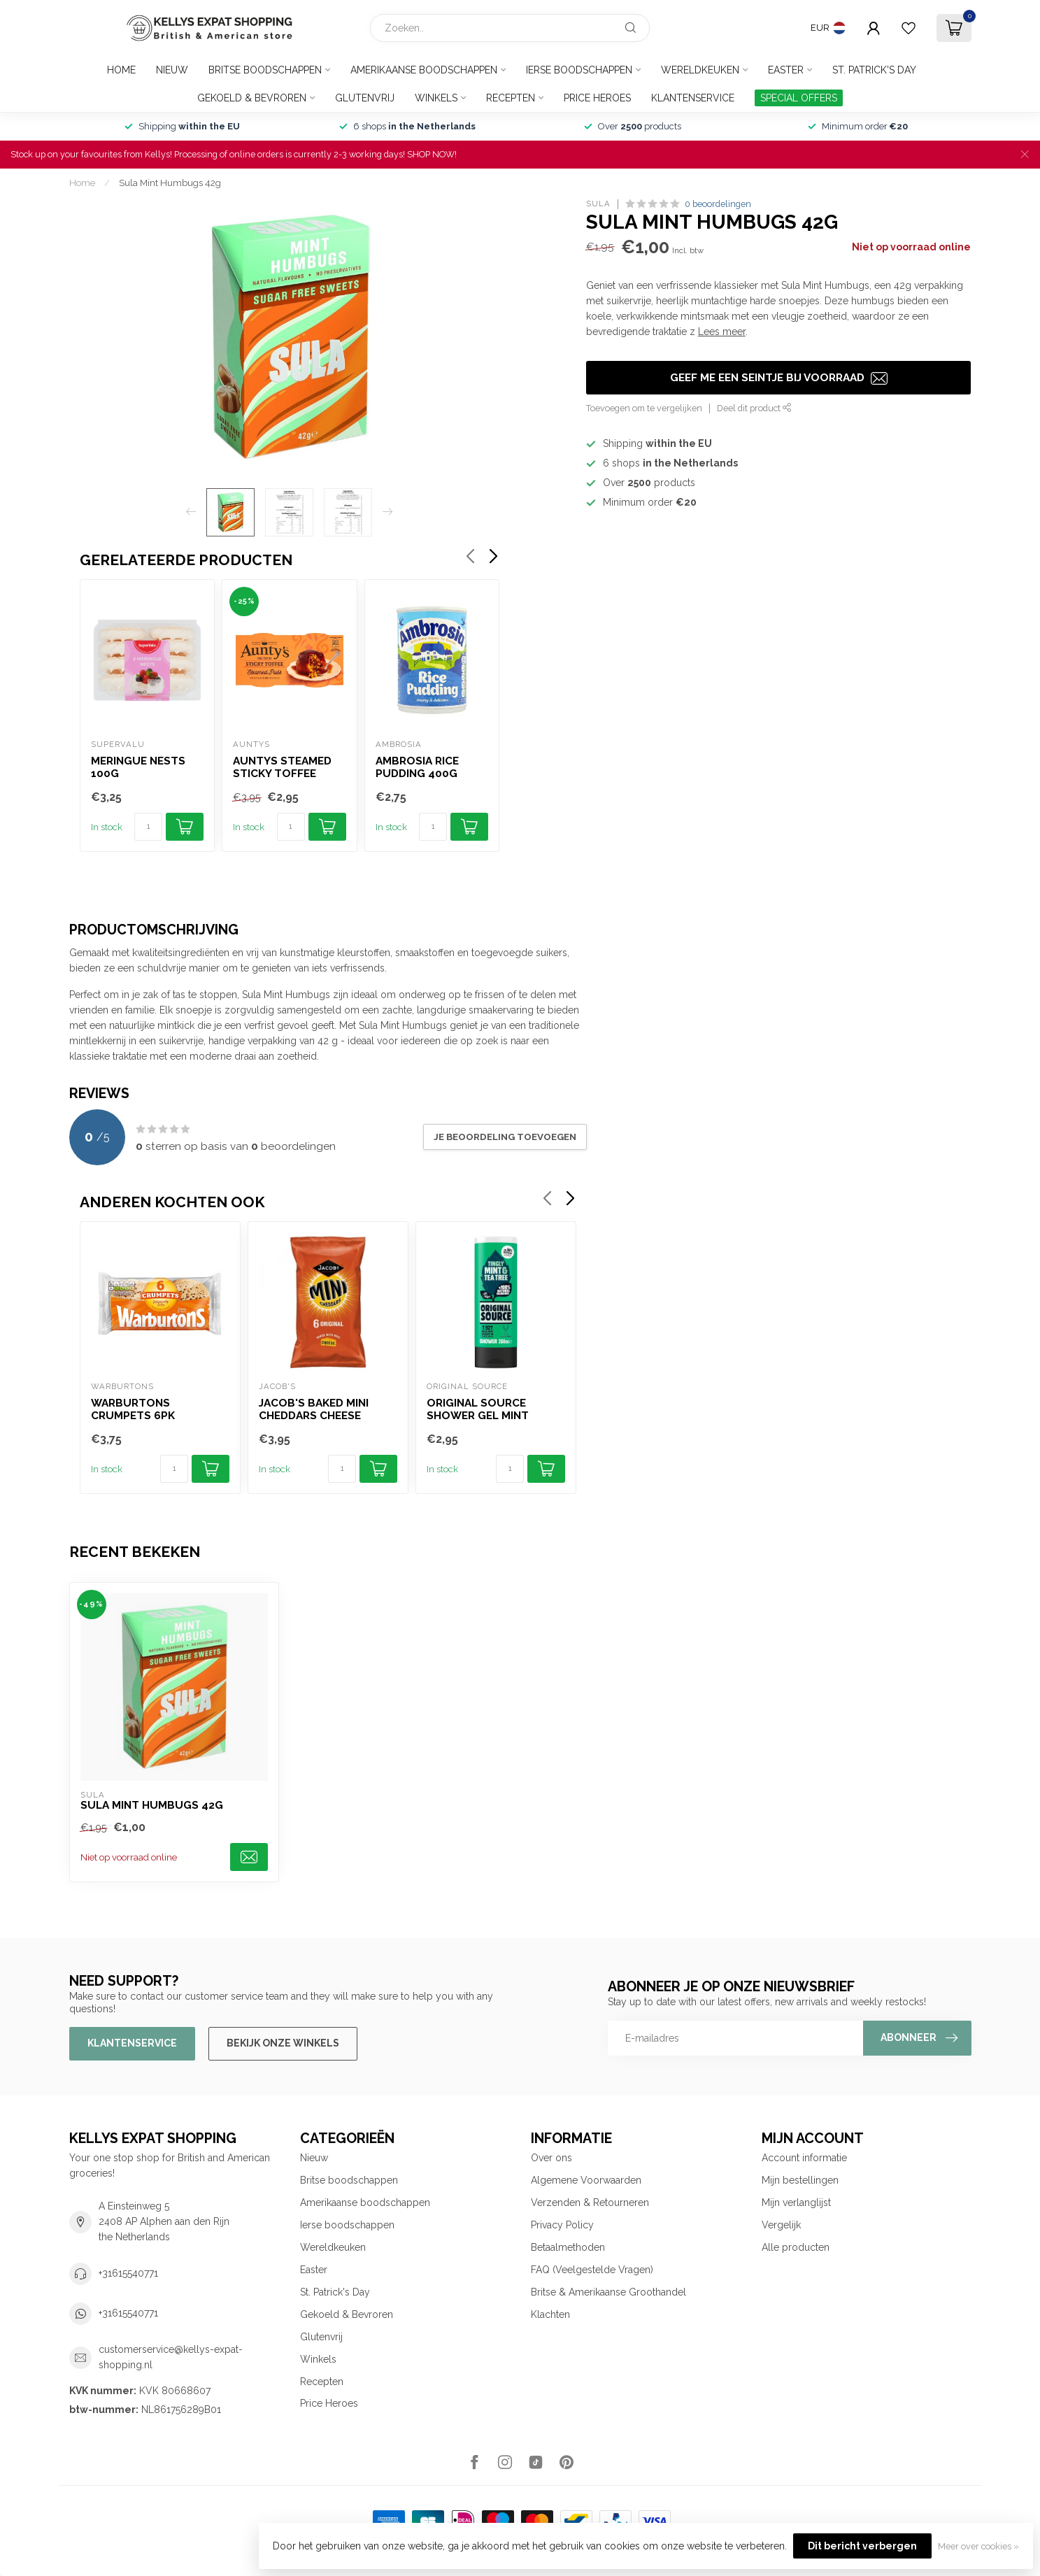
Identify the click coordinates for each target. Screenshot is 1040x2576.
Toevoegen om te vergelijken (644, 408)
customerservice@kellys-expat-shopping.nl (171, 2357)
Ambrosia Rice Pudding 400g (416, 767)
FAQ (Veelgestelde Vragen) (592, 2269)
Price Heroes (597, 98)
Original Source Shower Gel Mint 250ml (478, 1410)
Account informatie (804, 2157)
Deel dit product (754, 408)
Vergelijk (781, 2224)
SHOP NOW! (432, 154)
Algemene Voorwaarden (586, 2180)
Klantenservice (692, 98)
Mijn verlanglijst (796, 2202)
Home (121, 70)
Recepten (510, 98)
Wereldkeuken (700, 70)
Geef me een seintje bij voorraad (779, 378)
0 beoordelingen (718, 204)
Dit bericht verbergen (862, 2546)
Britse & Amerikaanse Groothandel (608, 2292)
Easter (786, 70)
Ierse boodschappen (579, 70)
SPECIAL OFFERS (798, 98)
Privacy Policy (562, 2224)
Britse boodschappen (265, 70)
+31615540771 (128, 2273)
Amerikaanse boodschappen (423, 70)
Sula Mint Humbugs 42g (170, 182)
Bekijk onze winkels (283, 2043)
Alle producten (795, 2247)
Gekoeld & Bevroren (251, 98)
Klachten (550, 2314)
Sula (598, 204)
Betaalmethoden (568, 2247)
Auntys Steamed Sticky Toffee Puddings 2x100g (283, 768)
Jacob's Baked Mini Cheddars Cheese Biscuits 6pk (314, 1410)
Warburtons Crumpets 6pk (133, 1409)
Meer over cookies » (978, 2546)
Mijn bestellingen (800, 2180)
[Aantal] (148, 827)
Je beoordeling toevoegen (505, 1136)
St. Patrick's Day (874, 70)
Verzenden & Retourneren (590, 2202)
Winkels (436, 98)
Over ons (551, 2157)
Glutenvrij (364, 98)
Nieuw (172, 70)
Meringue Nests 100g (138, 767)
